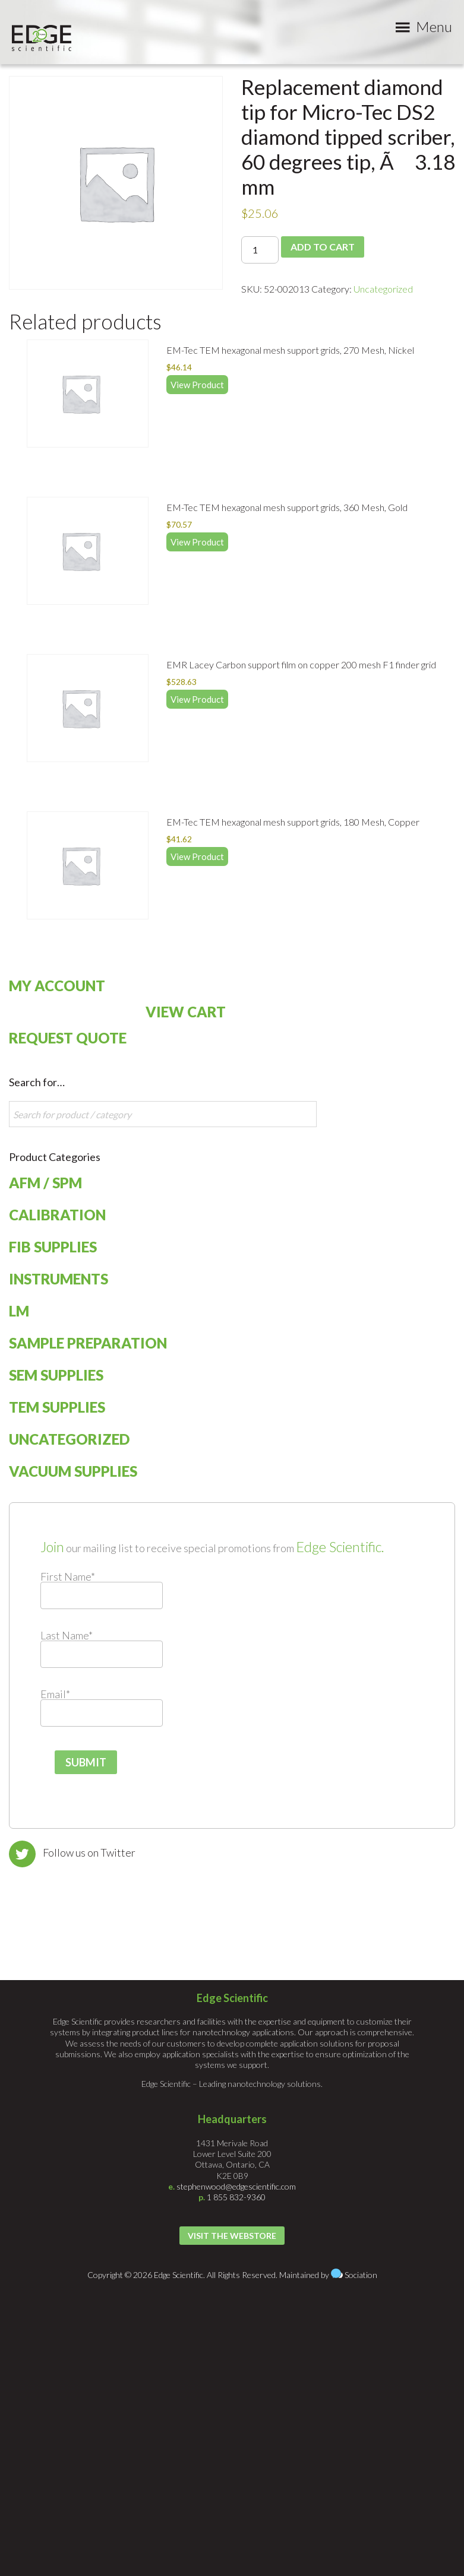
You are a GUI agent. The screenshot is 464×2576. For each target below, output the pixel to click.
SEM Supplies (56, 1375)
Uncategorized (383, 288)
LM (19, 1310)
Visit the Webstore (232, 2236)
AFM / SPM (45, 1182)
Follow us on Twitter (89, 1852)
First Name (67, 1576)
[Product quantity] (260, 250)
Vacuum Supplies (73, 1471)
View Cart (186, 1011)
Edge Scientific (41, 38)
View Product (197, 384)
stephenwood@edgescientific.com (236, 2186)
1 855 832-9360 (236, 2197)
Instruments (58, 1278)
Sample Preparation (88, 1343)
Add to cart (323, 246)
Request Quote (68, 1037)
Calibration (57, 1214)
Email (55, 1694)
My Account (57, 985)
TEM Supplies (57, 1407)
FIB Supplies (53, 1246)
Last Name (66, 1635)
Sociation (361, 2275)
